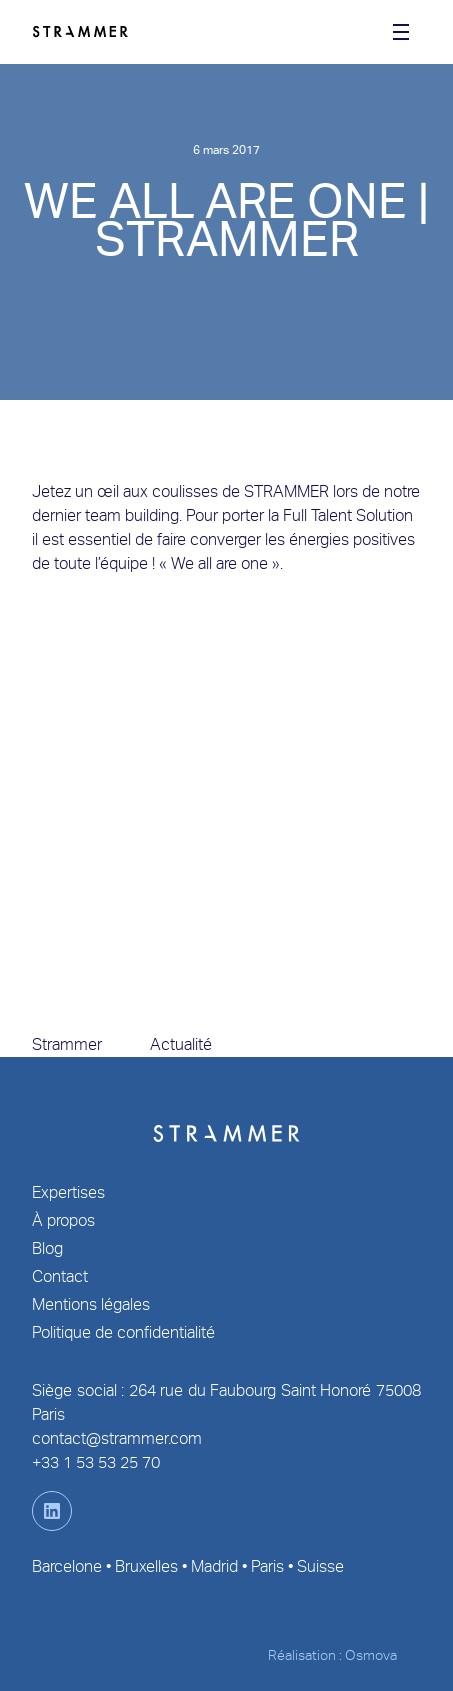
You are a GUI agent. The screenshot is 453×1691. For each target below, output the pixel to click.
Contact (60, 1276)
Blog (47, 1248)
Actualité (181, 1044)
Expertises (68, 1192)
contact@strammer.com (117, 1438)
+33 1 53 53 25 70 (96, 1462)
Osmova (371, 1655)
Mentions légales (91, 1304)
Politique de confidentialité (123, 1332)
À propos (63, 1220)
